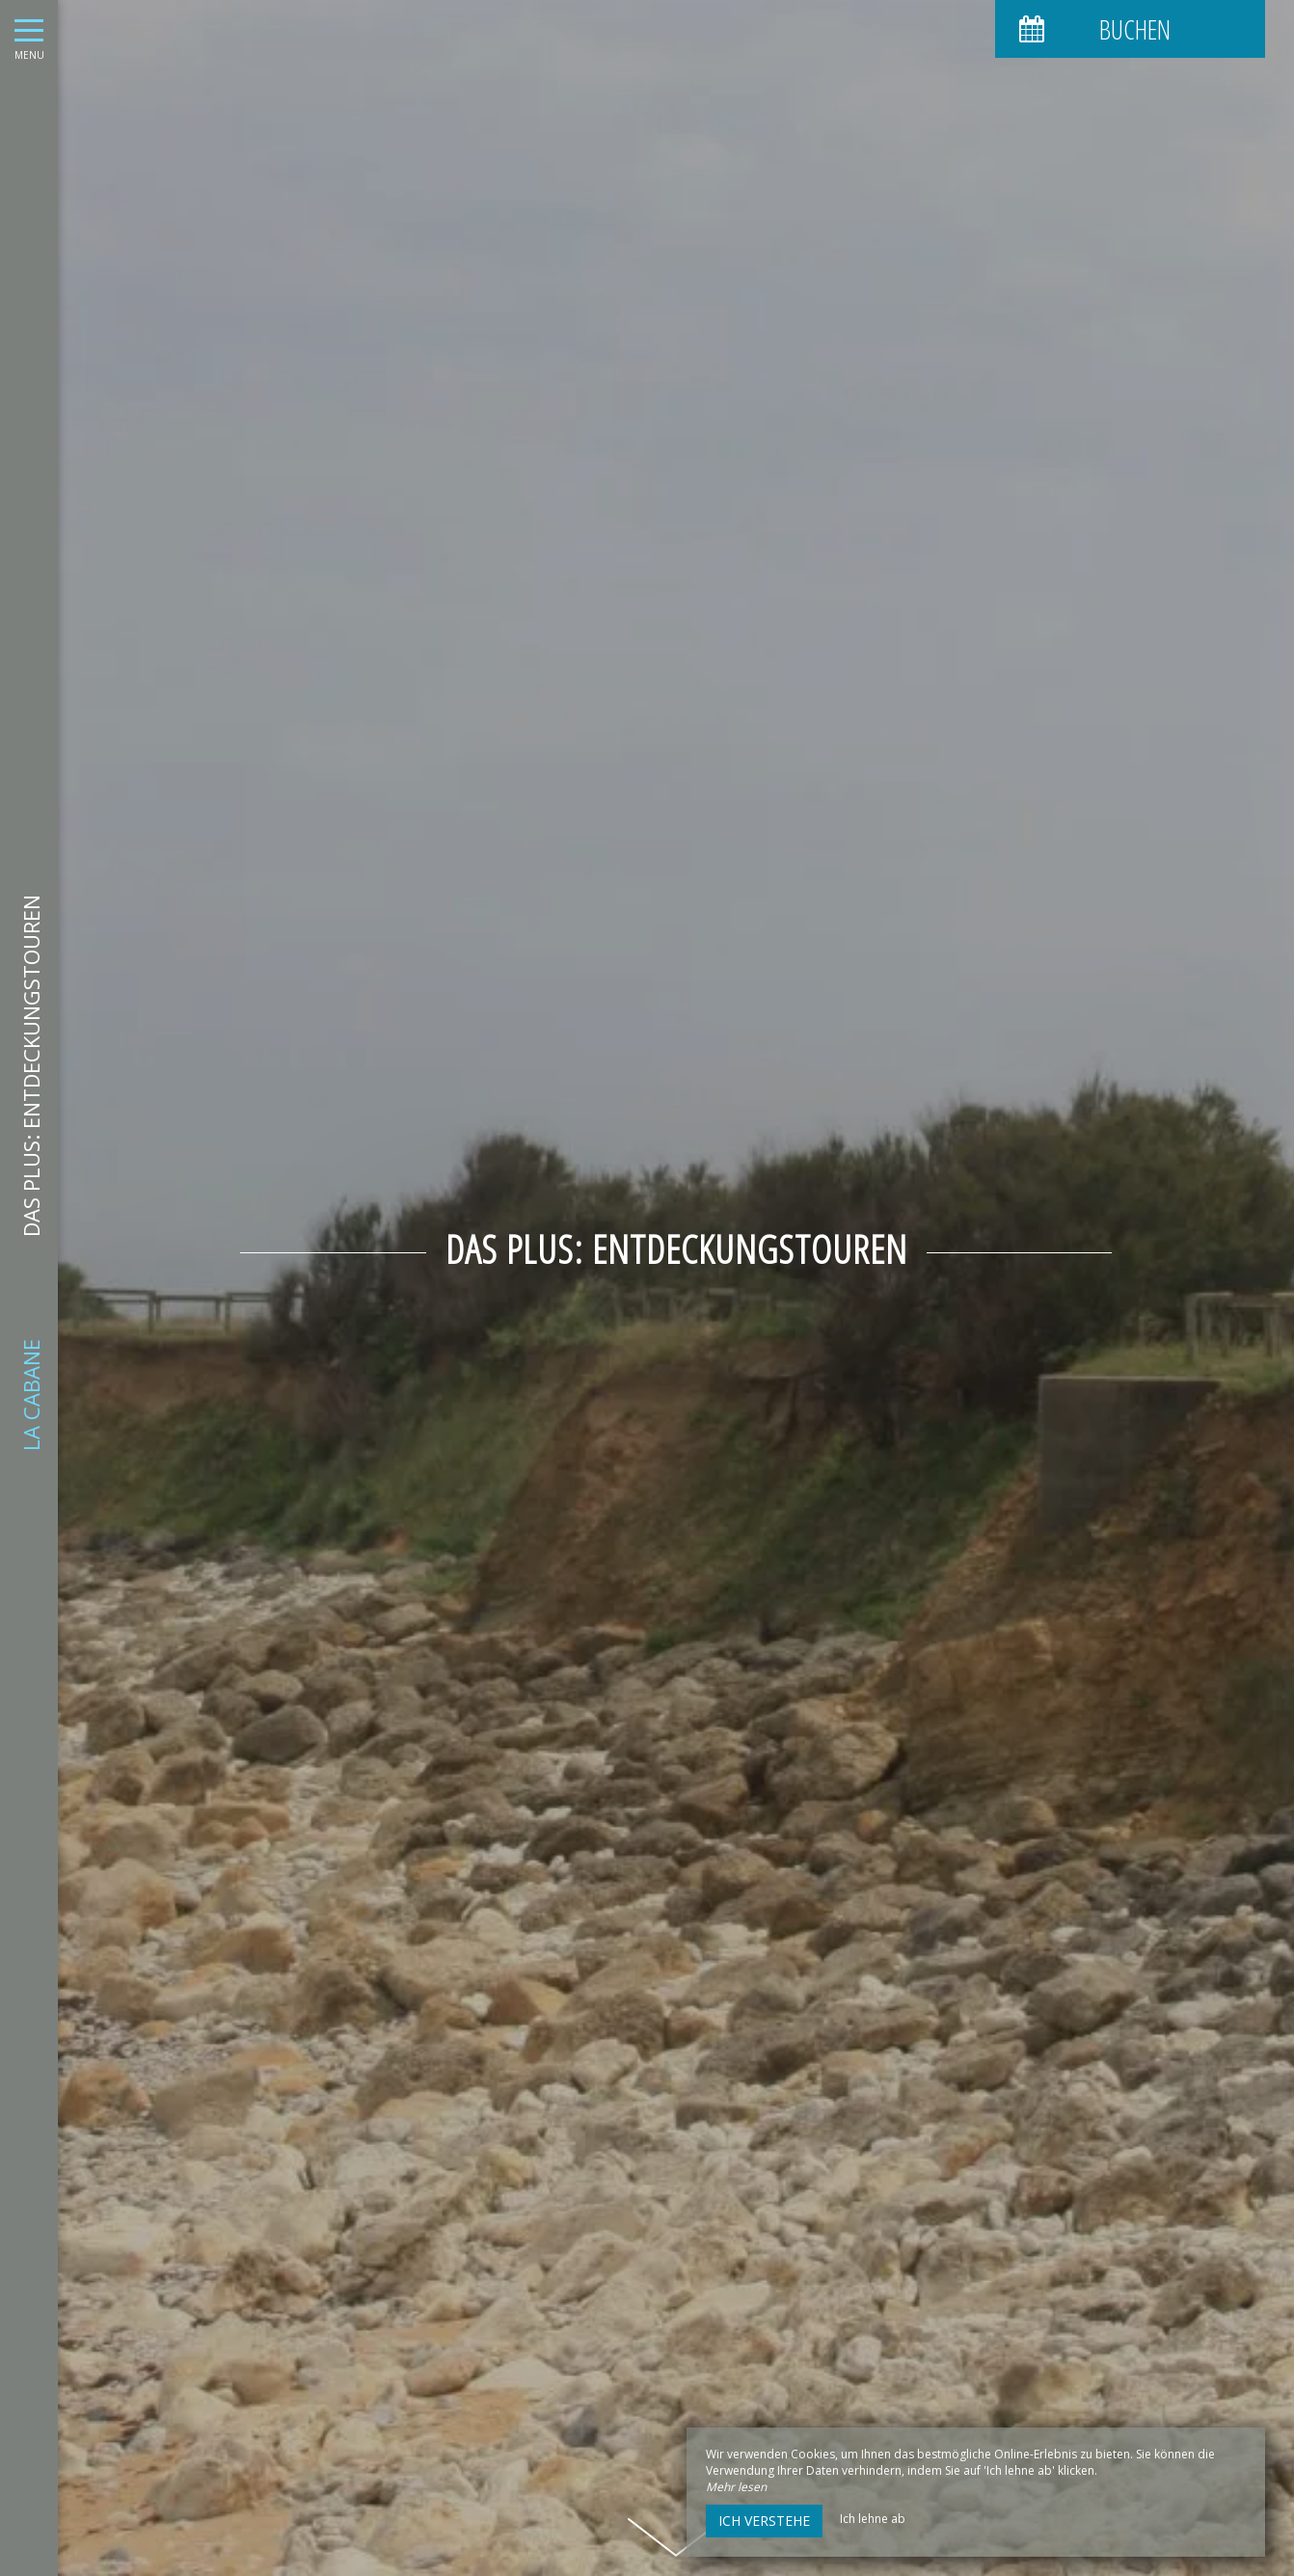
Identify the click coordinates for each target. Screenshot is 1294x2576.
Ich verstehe (764, 2520)
